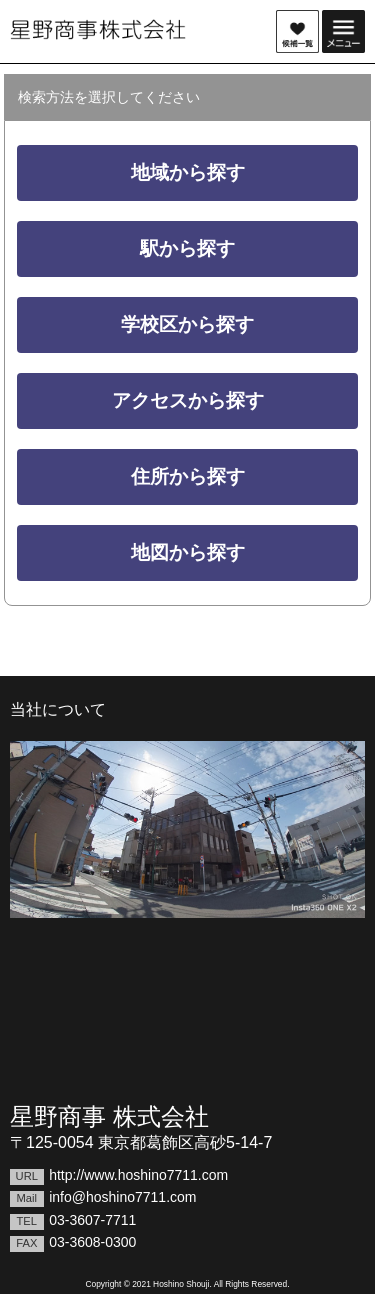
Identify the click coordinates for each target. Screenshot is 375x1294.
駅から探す (187, 248)
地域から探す (188, 172)
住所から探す (188, 476)
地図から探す (188, 552)
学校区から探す (187, 324)
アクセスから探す (188, 400)
